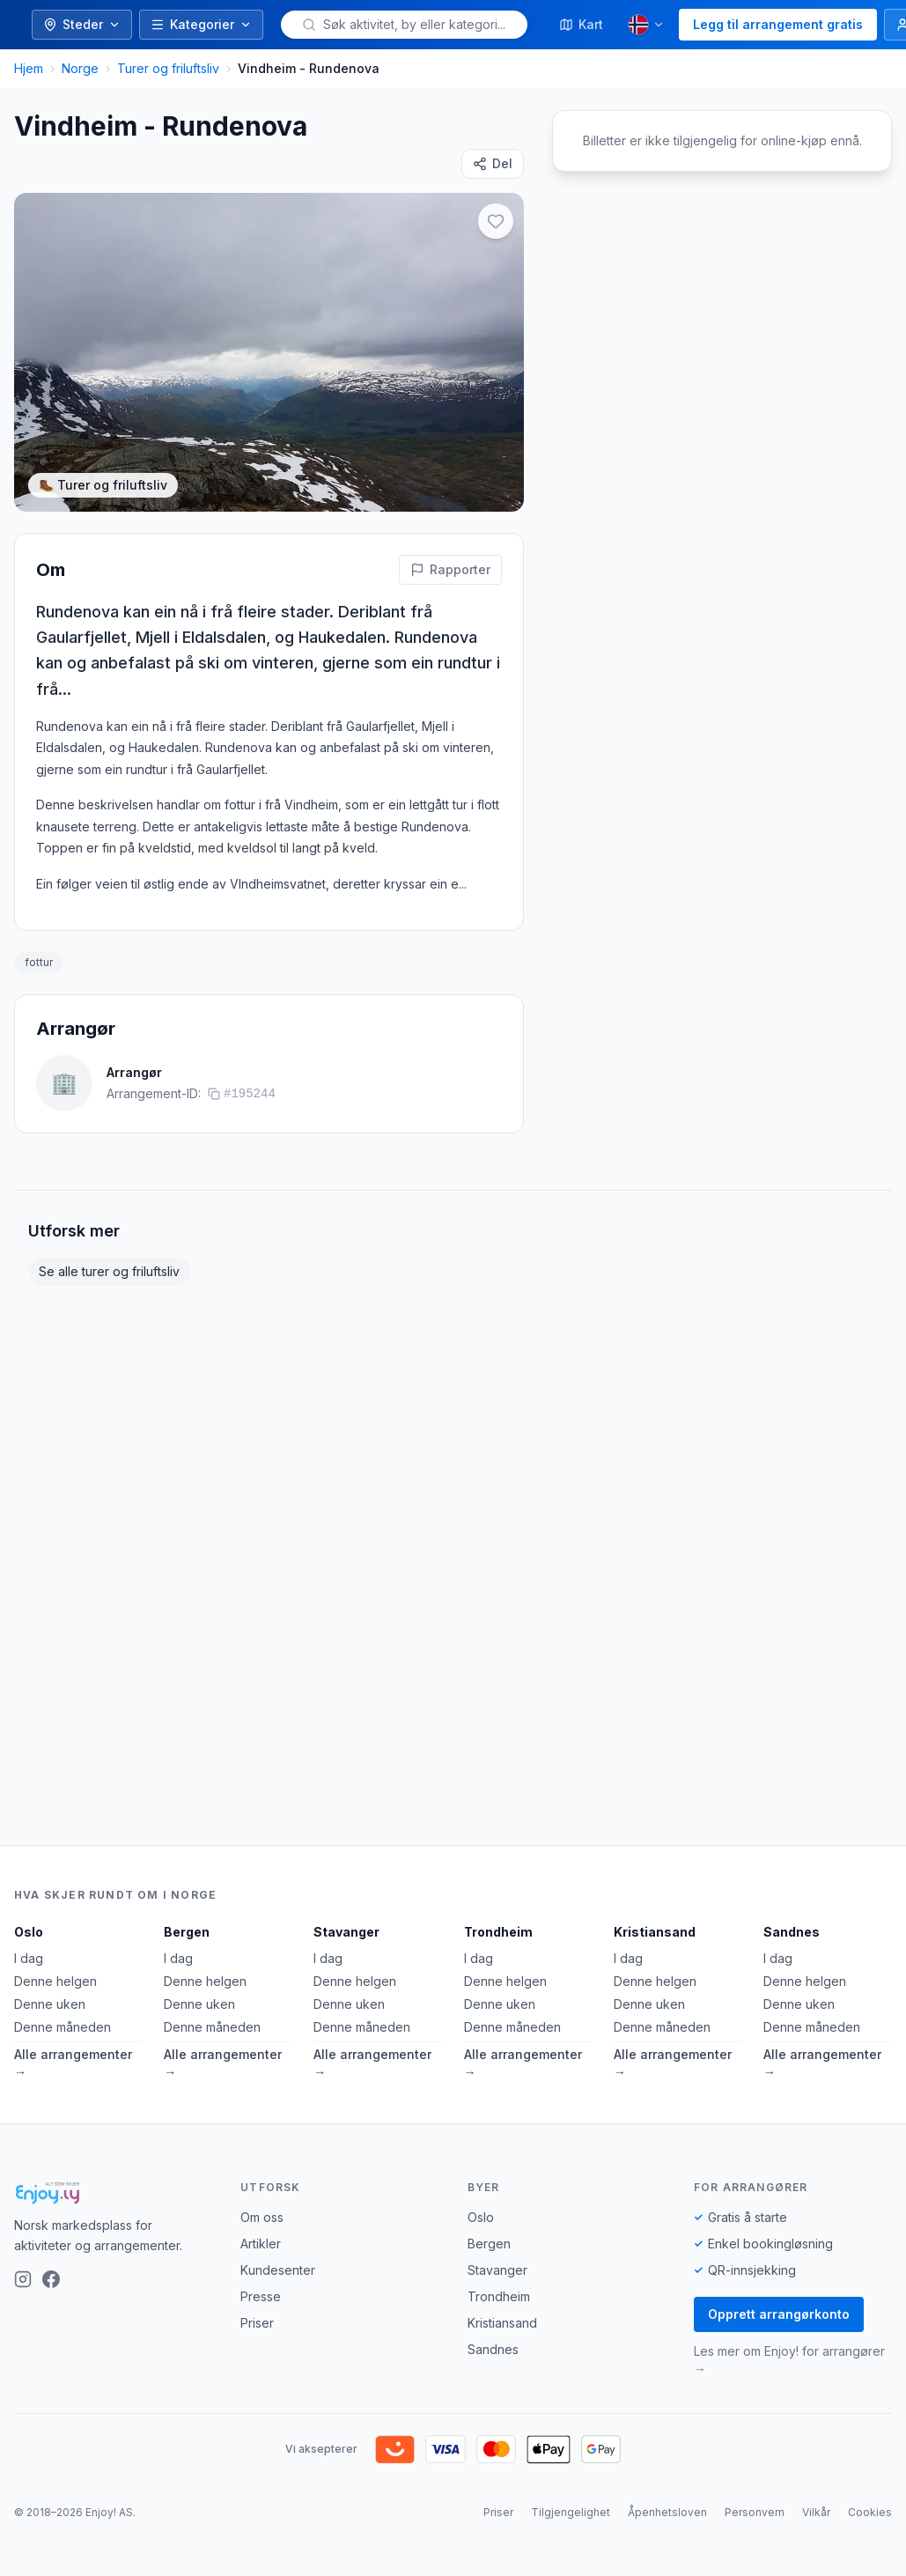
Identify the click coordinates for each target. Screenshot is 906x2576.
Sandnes (791, 1931)
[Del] (492, 164)
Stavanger (346, 1931)
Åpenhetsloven (667, 2512)
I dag (28, 1958)
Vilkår (816, 2512)
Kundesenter (277, 2269)
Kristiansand (655, 1931)
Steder (82, 24)
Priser (257, 2322)
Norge (80, 68)
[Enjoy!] (113, 2193)
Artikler (260, 2243)
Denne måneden (62, 2026)
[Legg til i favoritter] (495, 221)
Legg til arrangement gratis (778, 24)
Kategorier (201, 24)
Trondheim (498, 1931)
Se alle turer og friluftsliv (109, 1271)
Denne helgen (55, 1981)
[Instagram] (23, 2279)
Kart (581, 24)
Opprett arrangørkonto (779, 2314)
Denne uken (49, 2004)
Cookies (870, 2512)
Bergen (187, 1931)
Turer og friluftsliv (168, 68)
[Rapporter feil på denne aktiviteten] (450, 570)
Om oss (262, 2217)
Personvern (754, 2512)
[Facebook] (51, 2279)
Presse (260, 2296)
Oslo (28, 1931)
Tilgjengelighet (570, 2512)
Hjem (28, 68)
